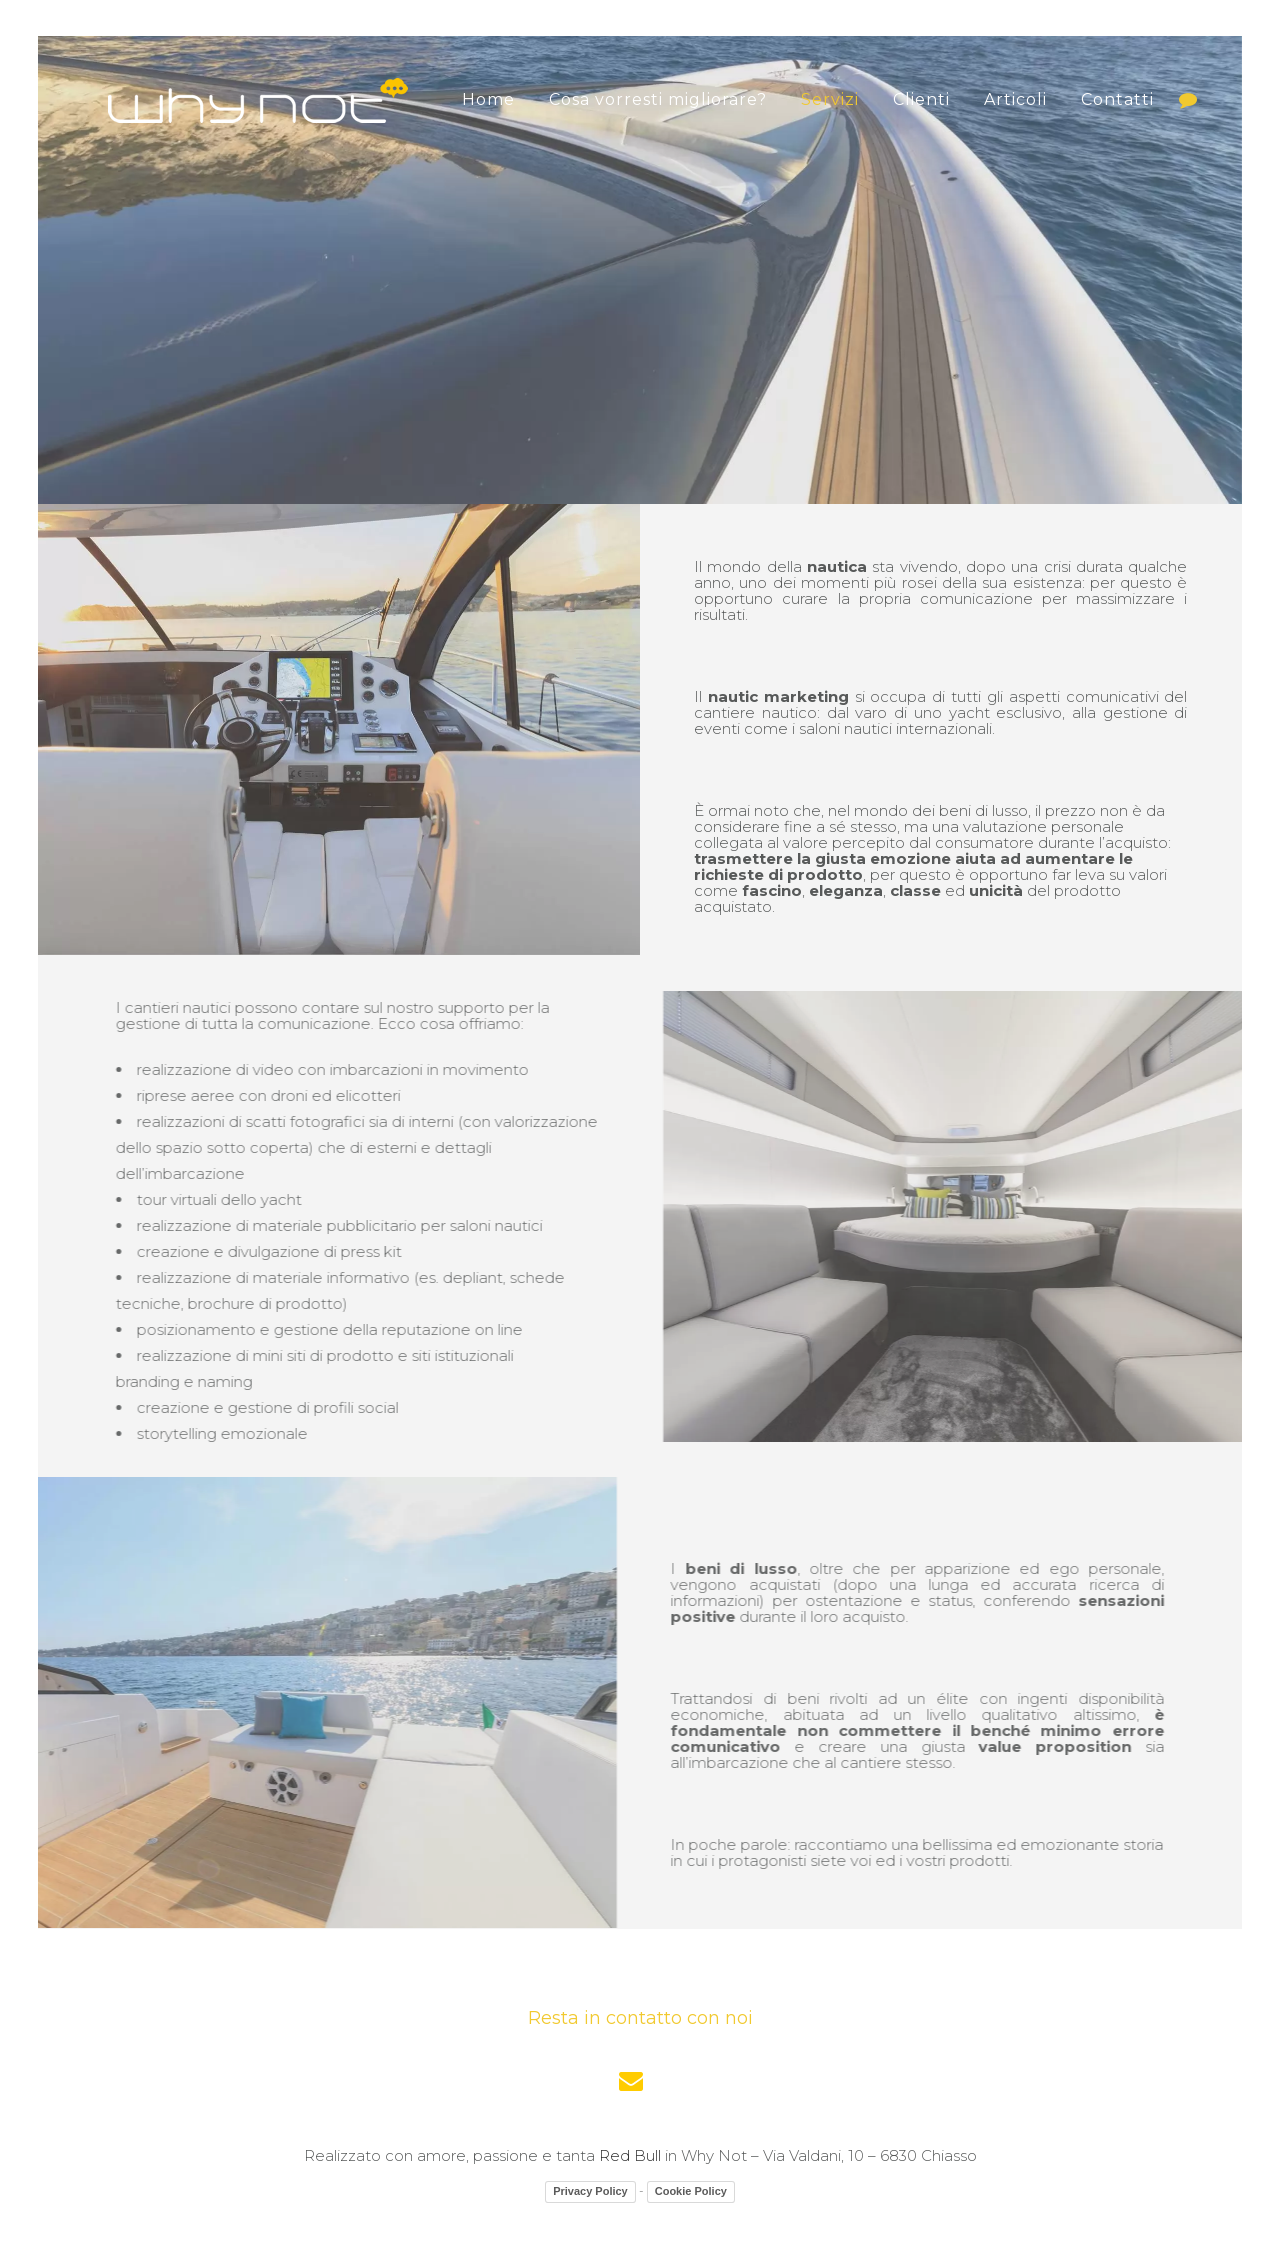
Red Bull (630, 2155)
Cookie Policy (691, 2191)
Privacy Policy (590, 2191)
